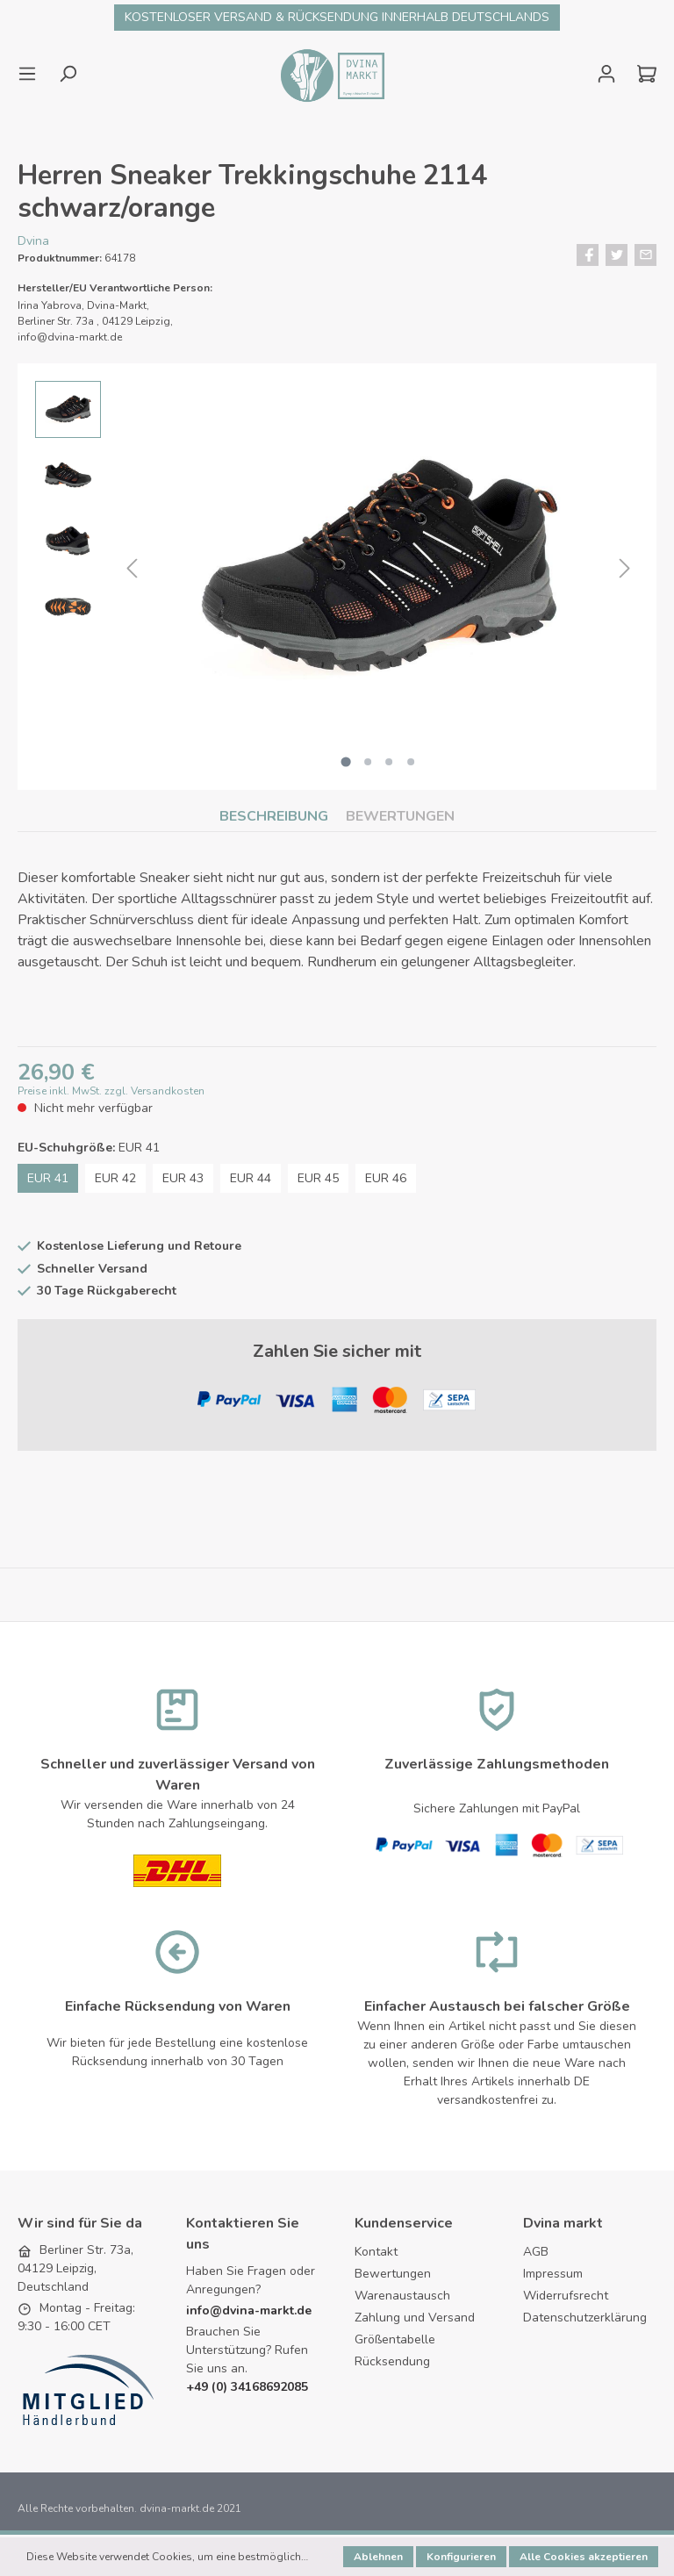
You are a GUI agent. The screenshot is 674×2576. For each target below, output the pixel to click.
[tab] (273, 816)
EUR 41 (47, 1181)
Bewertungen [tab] (400, 816)
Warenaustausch (402, 2298)
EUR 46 (385, 1181)
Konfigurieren (461, 2557)
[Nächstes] (625, 569)
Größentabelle (395, 2342)
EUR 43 (183, 1181)
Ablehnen (378, 2557)
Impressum (553, 2276)
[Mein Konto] (606, 74)
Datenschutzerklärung (585, 2320)
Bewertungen (393, 2276)
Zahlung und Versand (415, 2320)
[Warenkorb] (641, 74)
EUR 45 (318, 1181)
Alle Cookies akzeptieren (584, 2557)
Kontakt (376, 2254)
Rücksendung (392, 2364)
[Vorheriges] (131, 569)
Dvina (33, 241)
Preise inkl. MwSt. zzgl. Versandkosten (111, 1094)
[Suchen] (67, 74)
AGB (536, 2254)
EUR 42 (115, 1181)
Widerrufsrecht (565, 2298)
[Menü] (32, 74)
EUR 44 (250, 1181)
